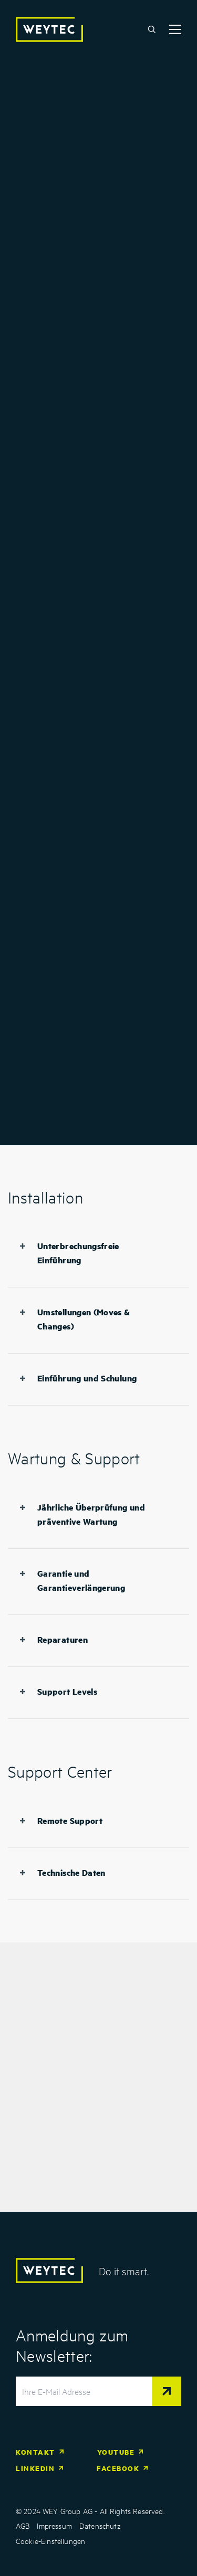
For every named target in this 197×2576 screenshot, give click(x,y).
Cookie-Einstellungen (50, 2541)
